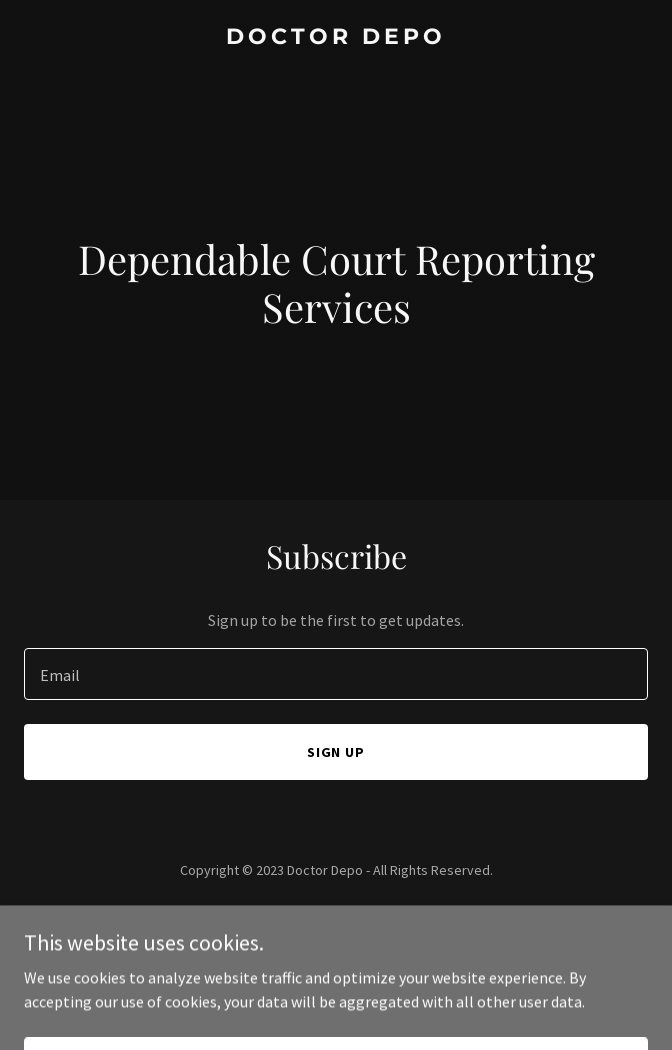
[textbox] (336, 674)
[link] (336, 38)
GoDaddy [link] (374, 915)
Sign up (336, 752)
